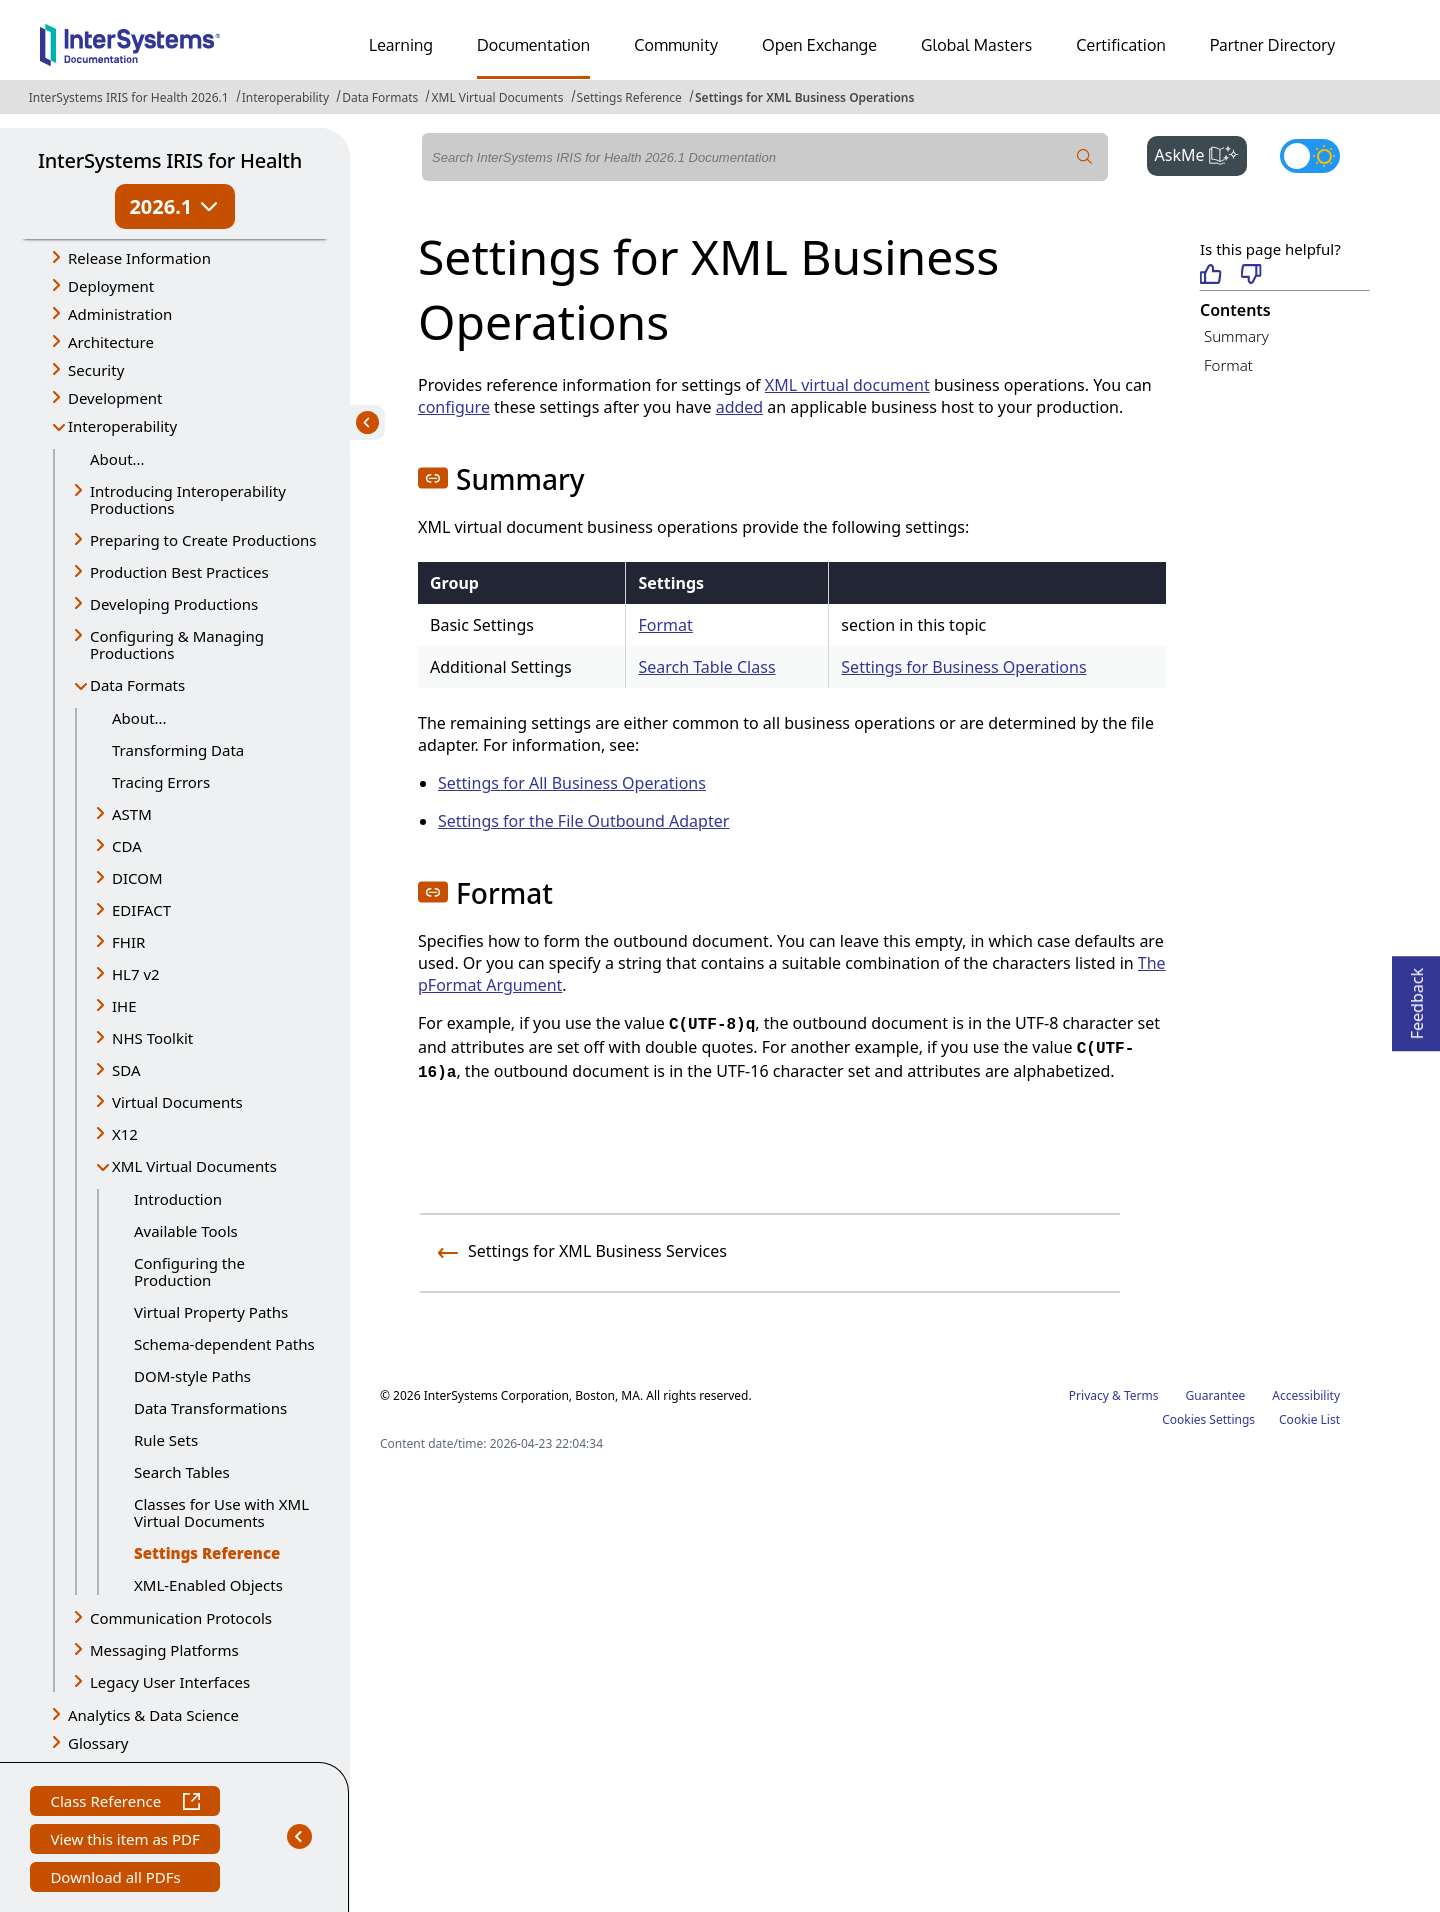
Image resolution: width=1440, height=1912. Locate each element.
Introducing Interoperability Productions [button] (188, 499)
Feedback (1417, 997)
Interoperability (285, 97)
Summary (1236, 336)
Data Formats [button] (137, 685)
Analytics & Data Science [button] (153, 1715)
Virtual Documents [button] (177, 1102)
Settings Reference (629, 97)
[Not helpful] (1251, 275)
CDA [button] (127, 846)
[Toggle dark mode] (1310, 156)
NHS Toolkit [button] (152, 1038)
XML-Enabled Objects (208, 1585)
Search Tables (182, 1472)
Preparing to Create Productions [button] (203, 540)
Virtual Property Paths (211, 1312)
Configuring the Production (189, 1271)
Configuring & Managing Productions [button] (177, 644)
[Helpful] (1210, 275)
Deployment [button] (111, 286)
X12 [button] (125, 1134)
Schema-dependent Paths (224, 1344)
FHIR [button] (128, 942)
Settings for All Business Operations (572, 783)
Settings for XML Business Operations (804, 97)
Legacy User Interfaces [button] (170, 1682)
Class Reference (124, 1803)
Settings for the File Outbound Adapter (583, 821)
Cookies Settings (1208, 1420)
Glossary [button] (98, 1743)
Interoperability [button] (122, 426)
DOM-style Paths (192, 1376)
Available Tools (186, 1231)
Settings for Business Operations (963, 667)
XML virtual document (847, 385)
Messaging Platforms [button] (164, 1650)
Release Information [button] (139, 258)
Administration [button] (120, 314)
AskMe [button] (1201, 153)
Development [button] (115, 398)
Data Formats (380, 97)
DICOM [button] (137, 878)
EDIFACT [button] (141, 910)
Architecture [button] (111, 342)
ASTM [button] (132, 814)
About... (117, 459)
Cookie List (1309, 1419)
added (740, 407)
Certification (1121, 45)
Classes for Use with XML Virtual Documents (221, 1512)
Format (665, 625)
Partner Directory (1273, 45)
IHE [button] (124, 1006)
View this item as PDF (124, 1841)
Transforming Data (178, 750)
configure (454, 407)
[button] (433, 478)
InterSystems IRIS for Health (170, 160)
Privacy (1089, 1395)
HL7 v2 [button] (136, 974)
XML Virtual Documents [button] (194, 1166)
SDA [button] (126, 1070)
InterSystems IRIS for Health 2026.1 (129, 97)
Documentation (533, 45)
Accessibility (1306, 1395)
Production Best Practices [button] (179, 572)
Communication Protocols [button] (181, 1618)
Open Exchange (819, 45)
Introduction (178, 1199)
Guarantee (1216, 1395)
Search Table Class (706, 667)
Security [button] (96, 370)
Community (676, 45)
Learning (401, 45)
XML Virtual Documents (497, 97)
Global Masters (976, 45)
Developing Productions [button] (174, 604)
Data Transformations (210, 1408)
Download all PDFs (117, 1879)
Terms (1141, 1395)
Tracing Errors (161, 782)
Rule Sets (166, 1440)
